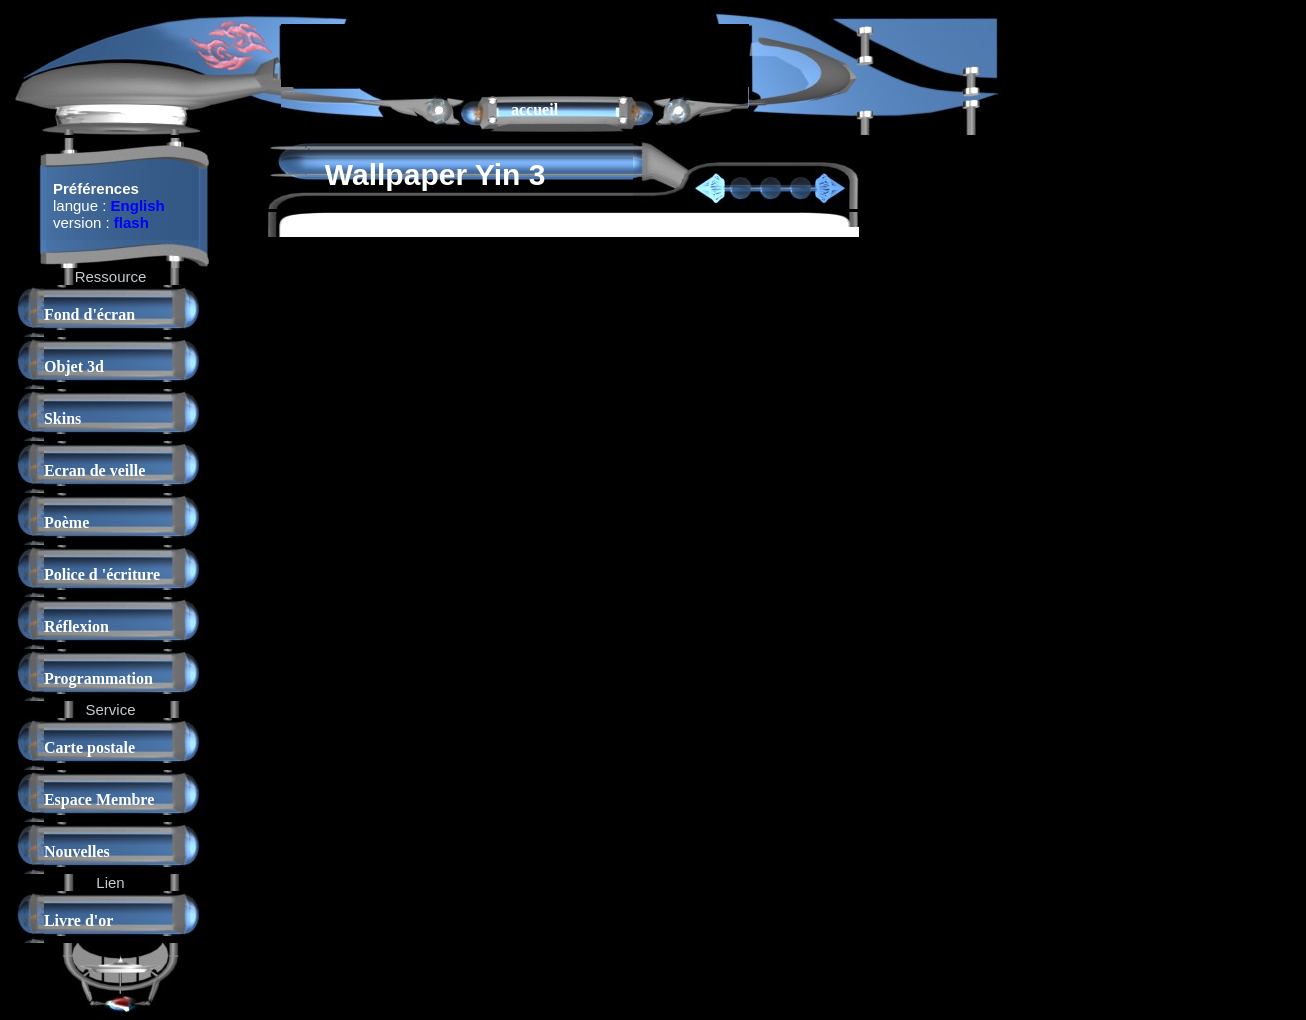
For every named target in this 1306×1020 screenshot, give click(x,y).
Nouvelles (77, 851)
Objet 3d (74, 366)
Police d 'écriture (102, 574)
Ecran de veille (94, 470)
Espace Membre (99, 799)
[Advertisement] (515, 54)
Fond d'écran (89, 314)
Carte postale (89, 747)
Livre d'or (78, 920)
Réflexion (76, 626)
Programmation (98, 678)
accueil (534, 109)
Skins (62, 418)
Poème (66, 522)
